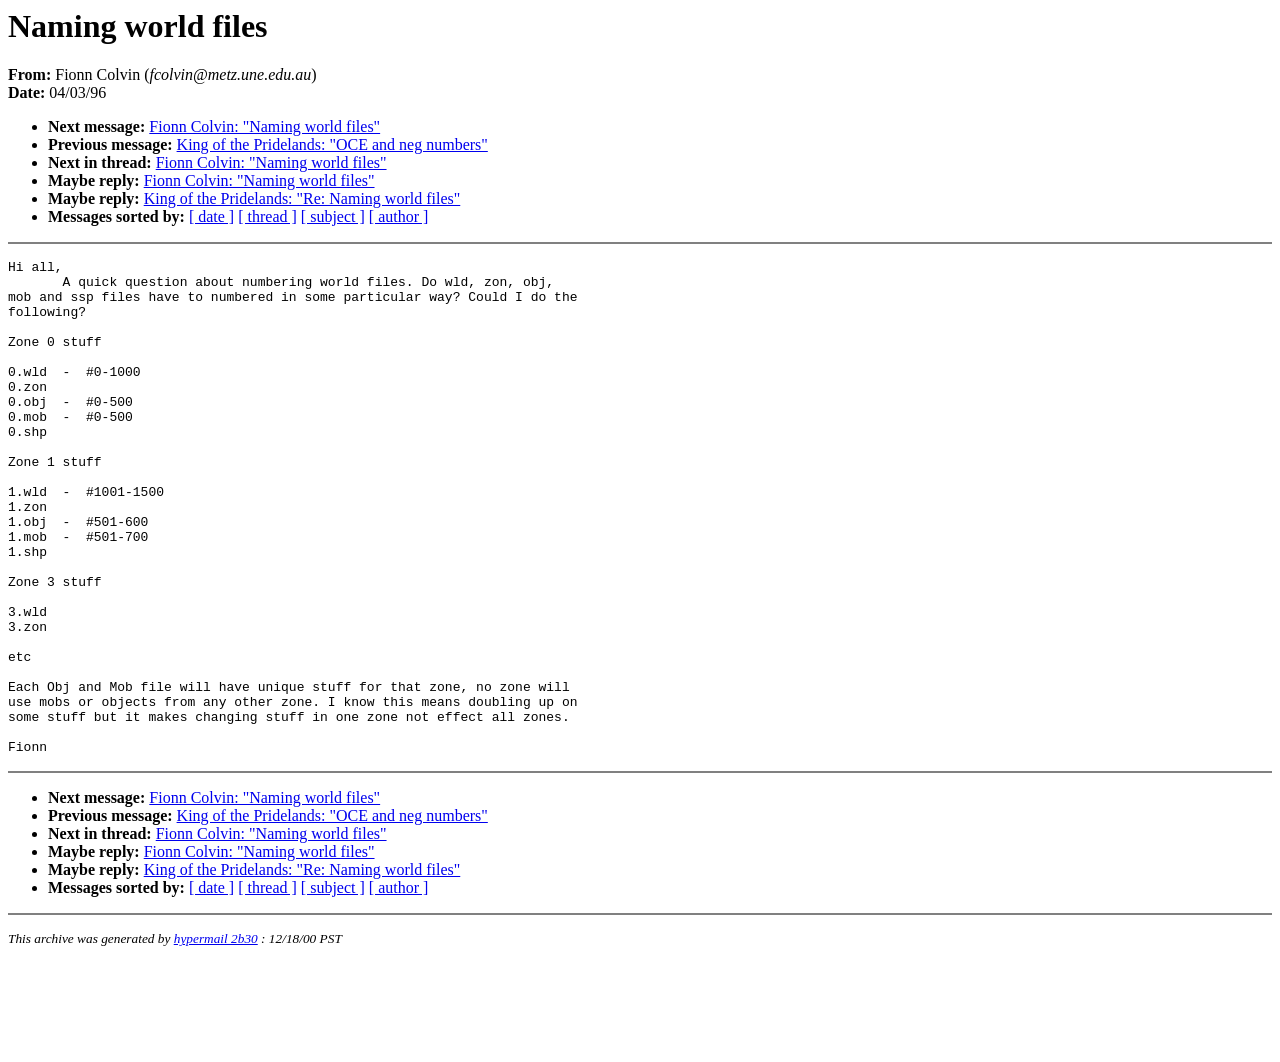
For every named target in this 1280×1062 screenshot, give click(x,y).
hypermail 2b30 (216, 1037)
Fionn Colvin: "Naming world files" (264, 126)
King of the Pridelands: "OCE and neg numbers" (332, 144)
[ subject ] (333, 216)
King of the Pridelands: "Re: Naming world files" (302, 198)
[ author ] (399, 216)
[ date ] (211, 216)
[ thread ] (267, 216)
